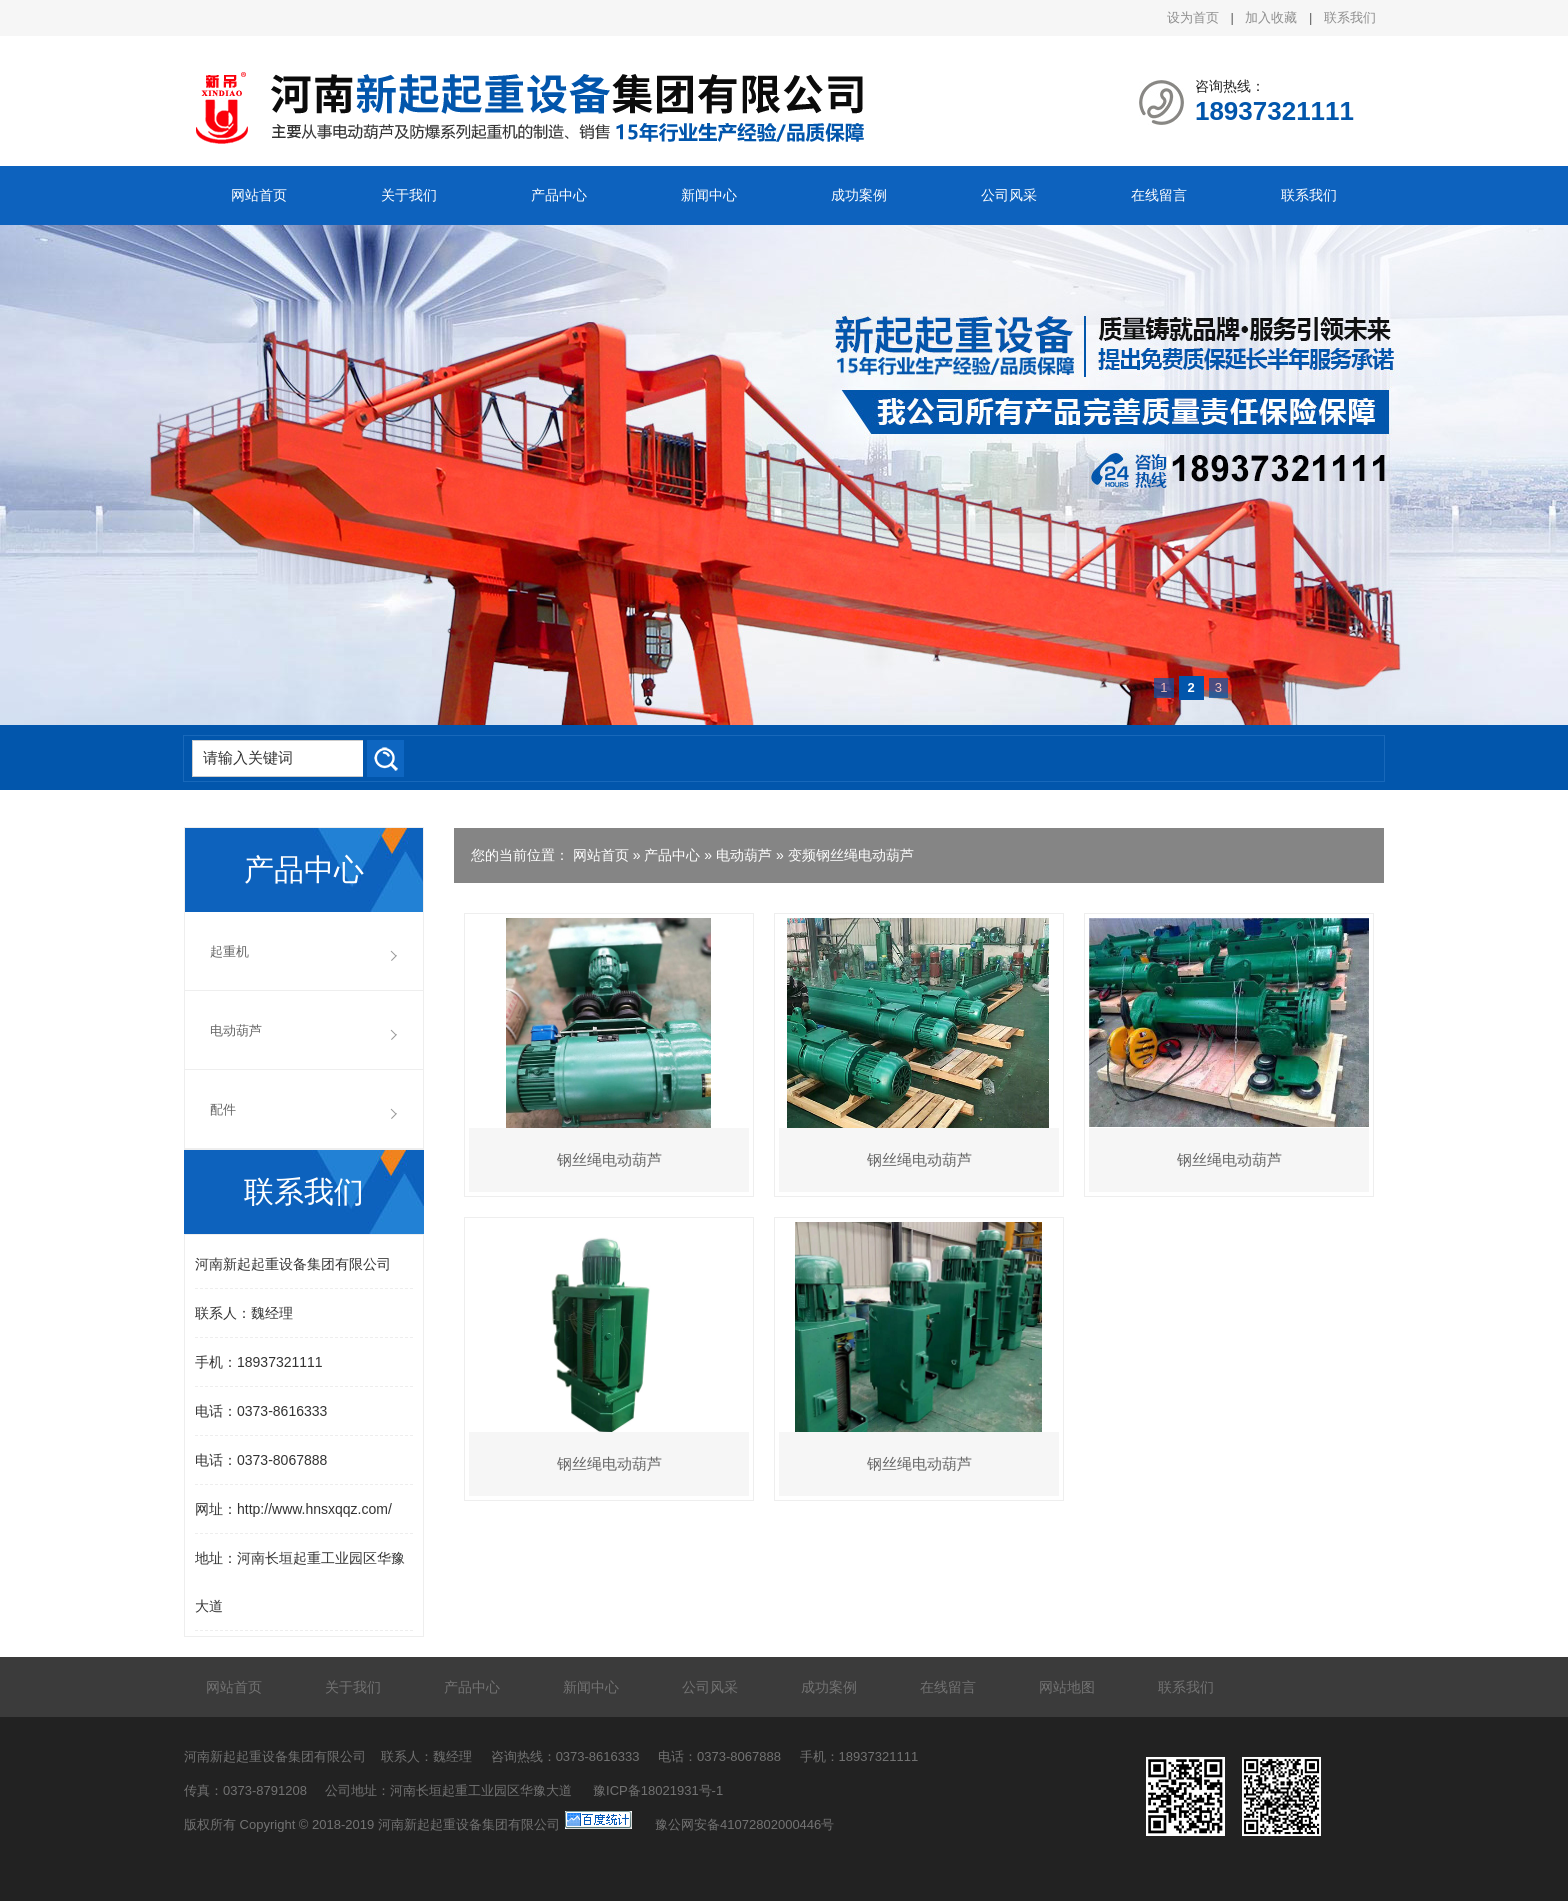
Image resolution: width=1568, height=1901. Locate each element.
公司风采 (1009, 195)
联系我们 (1350, 17)
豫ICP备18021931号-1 (658, 1790)
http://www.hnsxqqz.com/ (314, 1509)
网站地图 (1067, 1687)
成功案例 (859, 195)
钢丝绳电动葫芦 (609, 1159)
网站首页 (259, 195)
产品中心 (559, 195)
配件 (223, 1109)
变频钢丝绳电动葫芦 (851, 855)
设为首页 (1193, 17)
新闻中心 (709, 195)
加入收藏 (1271, 17)
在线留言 (1159, 195)
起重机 (229, 951)
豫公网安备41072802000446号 (744, 1824)
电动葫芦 (744, 855)
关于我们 (409, 195)
